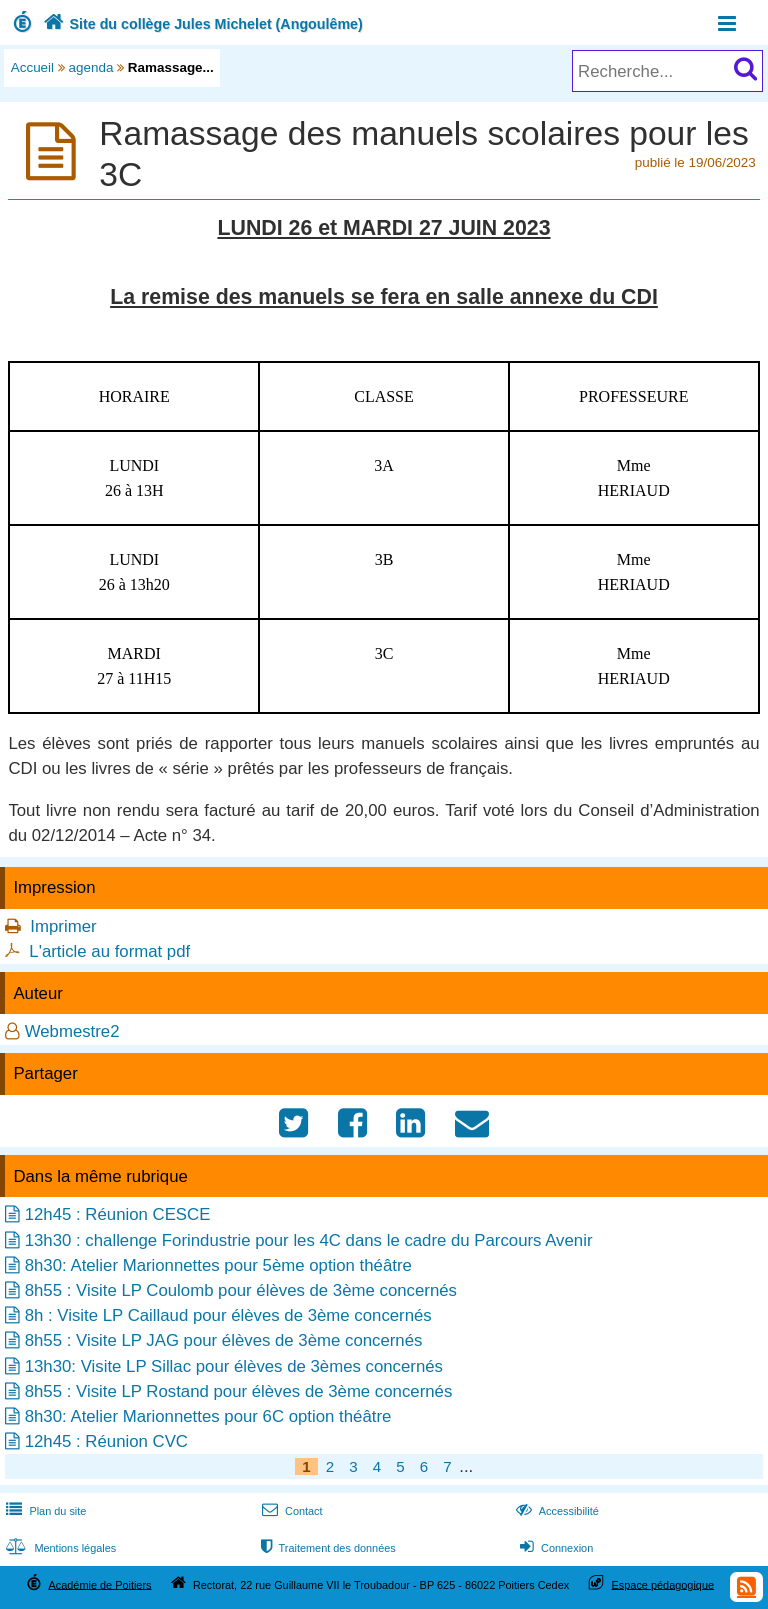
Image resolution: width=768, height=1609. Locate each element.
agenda (91, 67)
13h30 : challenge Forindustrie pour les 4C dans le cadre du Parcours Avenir (309, 1240)
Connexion (554, 1548)
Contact (290, 1511)
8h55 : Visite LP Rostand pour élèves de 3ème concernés (239, 1391)
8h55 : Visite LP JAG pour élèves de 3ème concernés (224, 1340)
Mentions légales (59, 1548)
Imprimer (63, 926)
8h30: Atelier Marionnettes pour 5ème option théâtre (218, 1265)
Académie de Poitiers (99, 1584)
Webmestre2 (72, 1031)
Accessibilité (555, 1511)
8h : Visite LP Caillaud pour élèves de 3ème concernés (228, 1315)
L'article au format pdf (109, 951)
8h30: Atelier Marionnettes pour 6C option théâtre (208, 1416)
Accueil (32, 67)
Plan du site (44, 1511)
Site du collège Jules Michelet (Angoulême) (201, 24)
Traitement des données (326, 1548)
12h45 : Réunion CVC (106, 1441)
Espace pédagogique (663, 1584)
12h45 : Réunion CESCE (118, 1214)
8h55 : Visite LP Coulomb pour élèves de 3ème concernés (241, 1290)
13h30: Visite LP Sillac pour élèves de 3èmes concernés (234, 1366)
